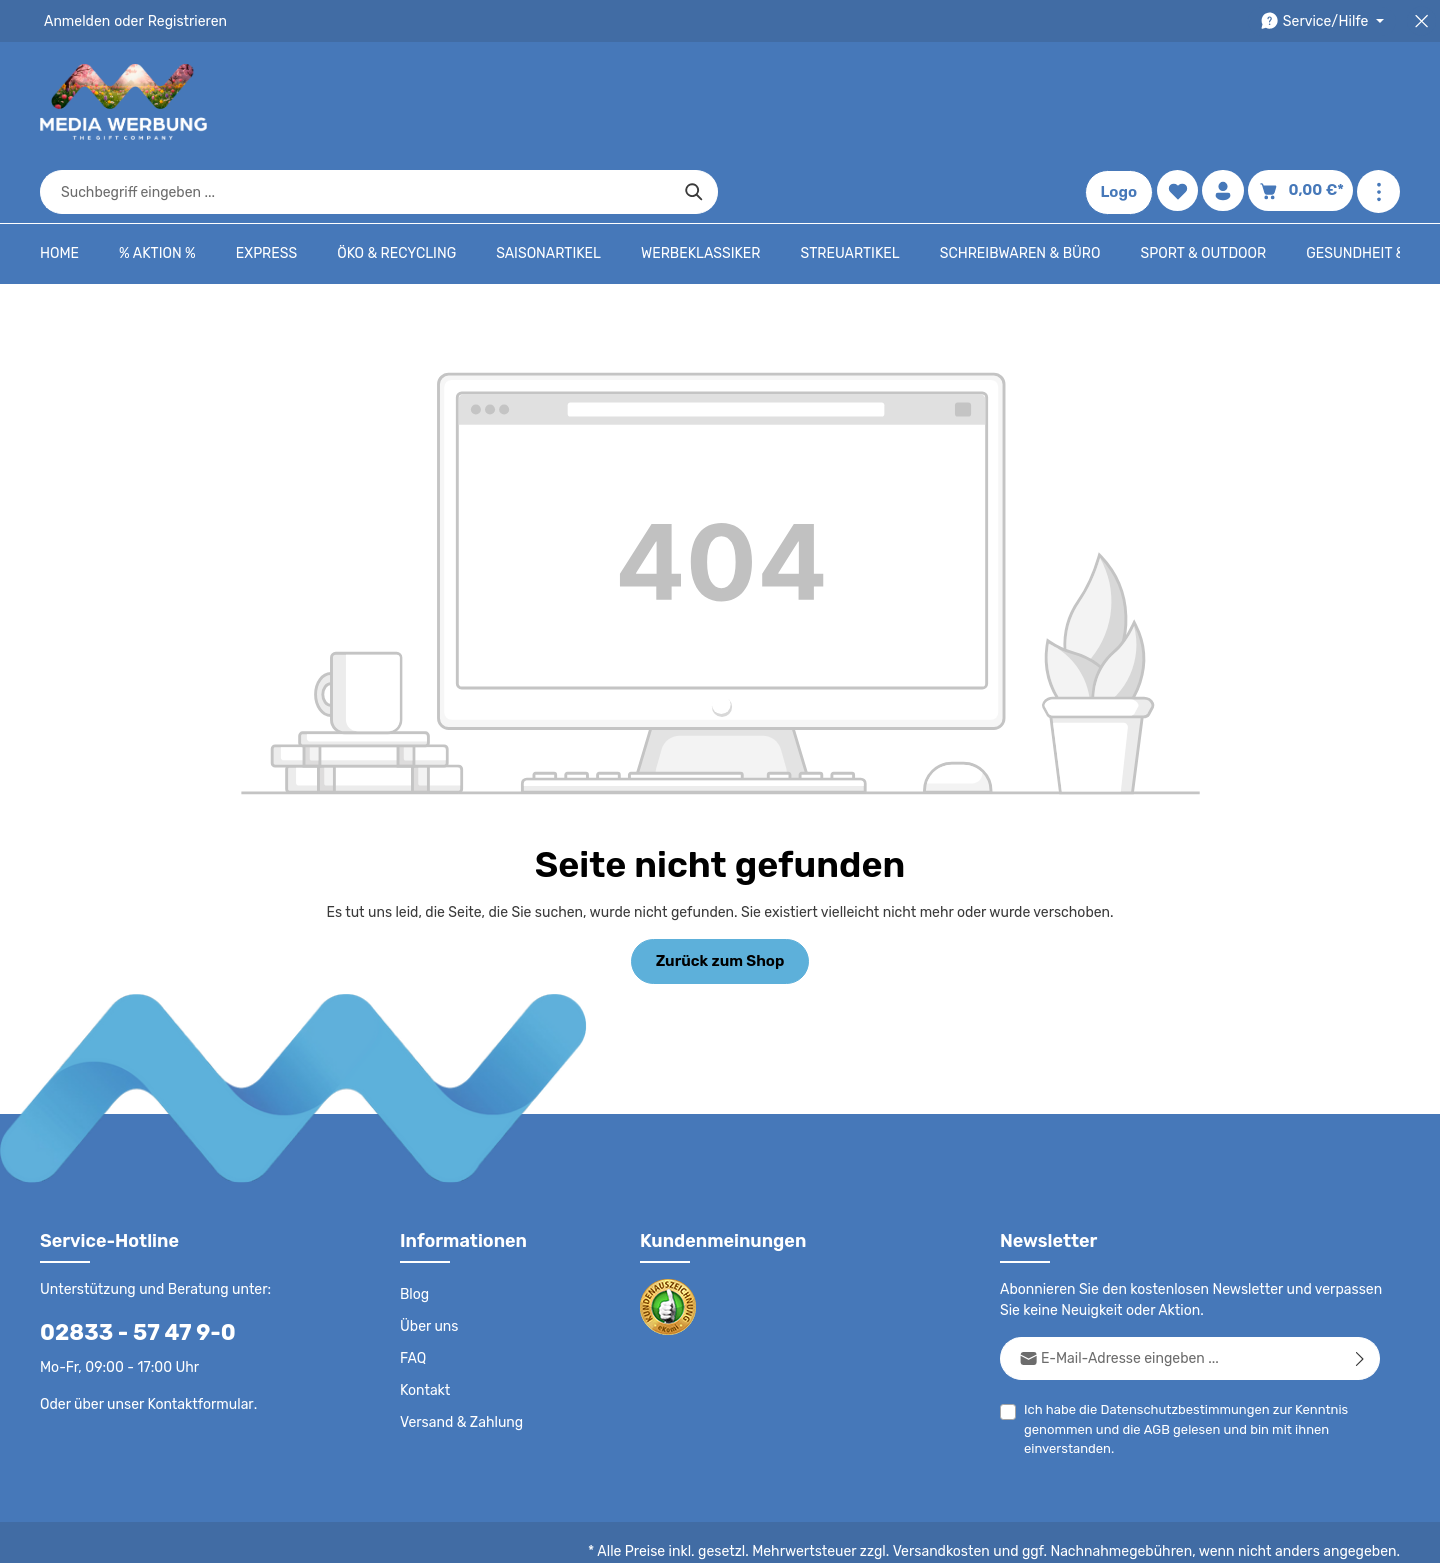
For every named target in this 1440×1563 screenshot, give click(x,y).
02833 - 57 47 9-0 (127, 1269)
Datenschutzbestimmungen (1177, 1346)
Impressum (995, 1533)
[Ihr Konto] (1229, 102)
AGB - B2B (910, 1533)
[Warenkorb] (1304, 102)
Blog (414, 1232)
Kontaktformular (195, 1341)
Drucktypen (1081, 1533)
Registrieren (180, 21)
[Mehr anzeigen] (1378, 102)
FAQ (414, 1296)
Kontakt (423, 1328)
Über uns (428, 1264)
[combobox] (697, 102)
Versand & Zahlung (459, 1360)
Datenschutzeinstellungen (1320, 1533)
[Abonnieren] (1360, 1295)
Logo (1124, 102)
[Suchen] (1035, 102)
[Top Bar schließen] (1421, 21)
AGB (1152, 1366)
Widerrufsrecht (1178, 1533)
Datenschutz (736, 1533)
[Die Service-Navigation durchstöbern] (1325, 21)
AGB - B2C (825, 1533)
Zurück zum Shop (719, 899)
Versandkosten (961, 1489)
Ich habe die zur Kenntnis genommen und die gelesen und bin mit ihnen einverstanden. (1178, 1365)
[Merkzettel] (1182, 102)
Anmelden (75, 21)
